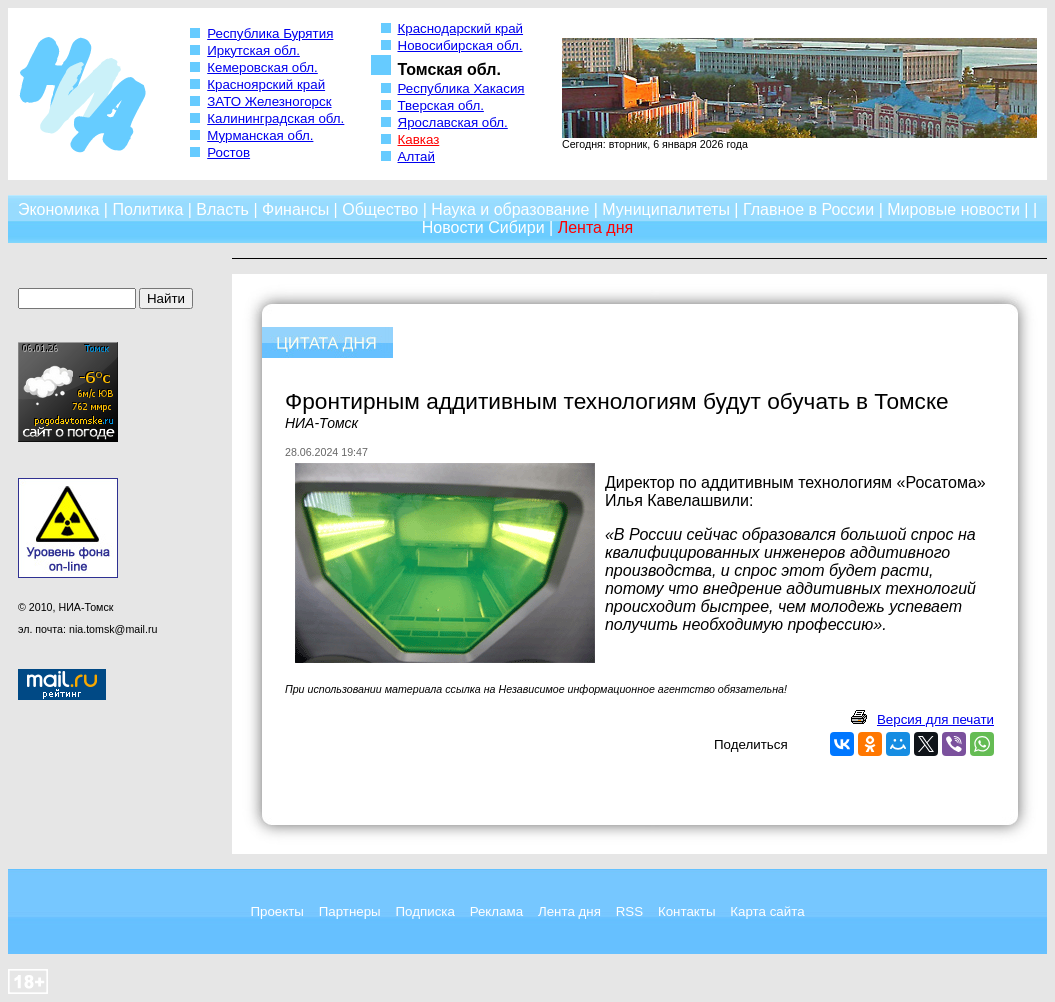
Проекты (276, 911)
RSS (629, 911)
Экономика (59, 209)
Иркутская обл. (253, 50)
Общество (380, 209)
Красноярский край (266, 84)
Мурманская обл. (260, 135)
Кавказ (419, 139)
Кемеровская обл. (262, 67)
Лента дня (569, 911)
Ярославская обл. (453, 122)
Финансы (295, 209)
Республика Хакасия (461, 88)
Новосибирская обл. (460, 45)
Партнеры (350, 911)
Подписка (425, 911)
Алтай (416, 156)
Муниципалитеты (666, 209)
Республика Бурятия (270, 33)
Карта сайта (767, 911)
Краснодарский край (461, 28)
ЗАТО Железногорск (269, 101)
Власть (222, 209)
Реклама (496, 911)
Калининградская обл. (275, 118)
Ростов (228, 152)
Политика (147, 209)
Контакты (687, 911)
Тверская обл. (441, 105)
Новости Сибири (483, 227)
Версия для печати (935, 719)
